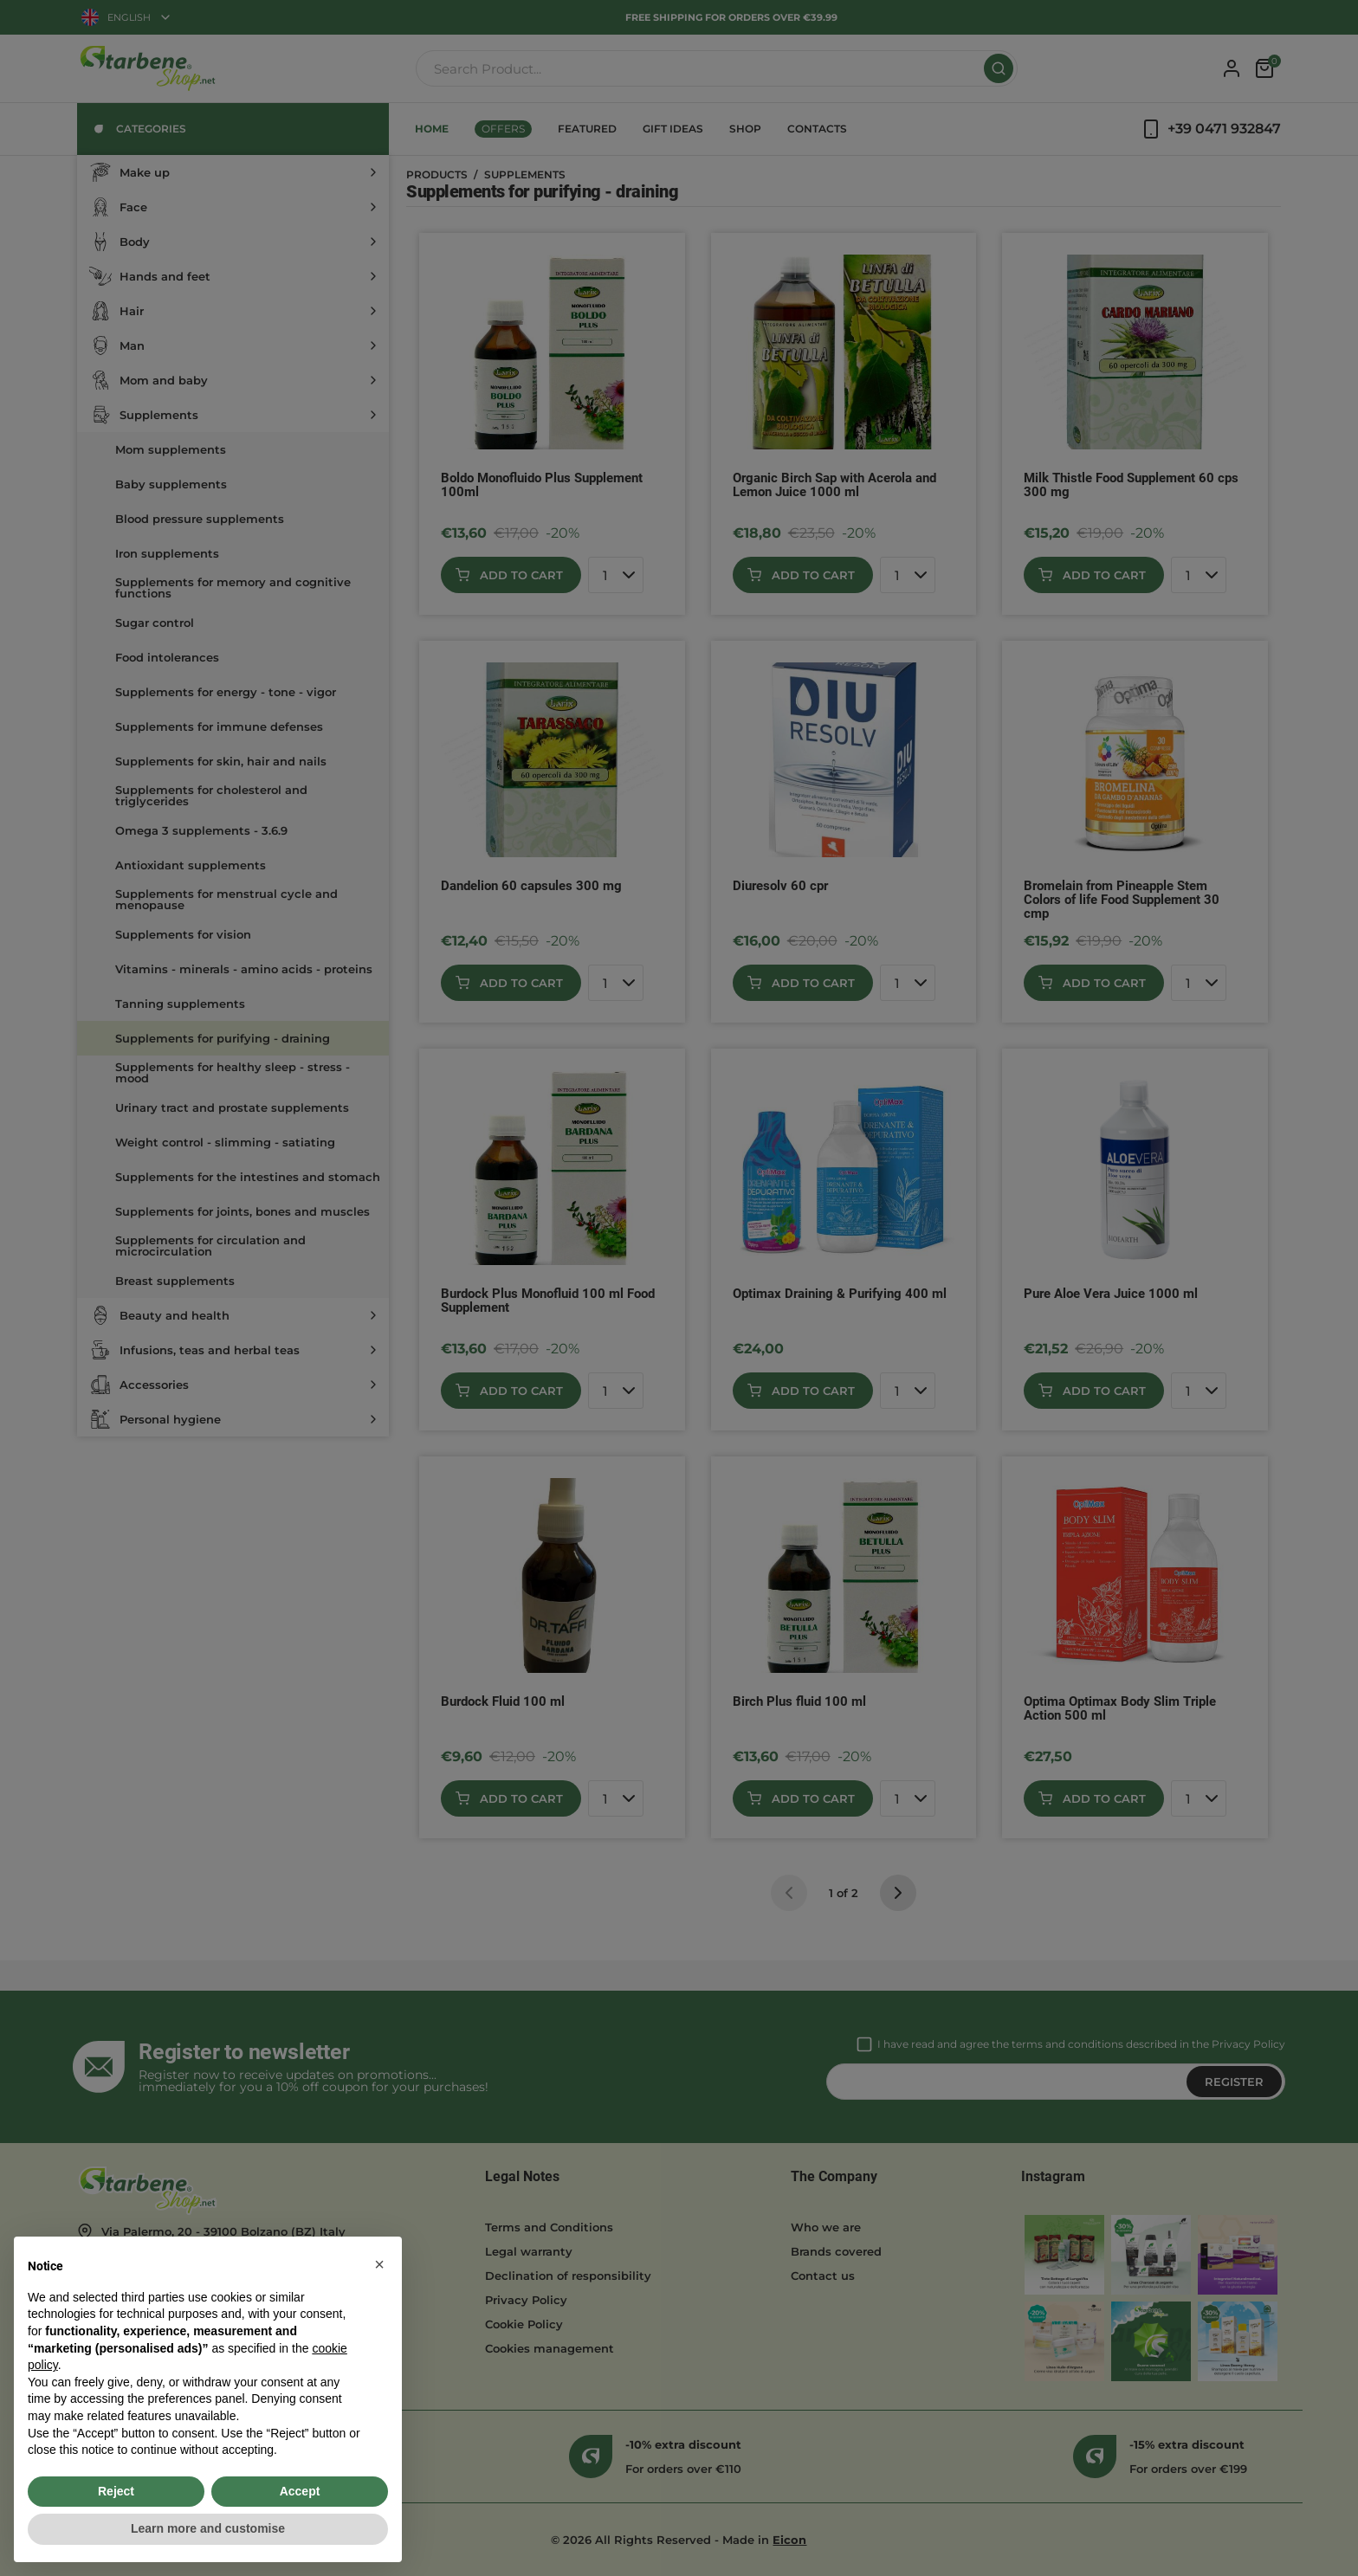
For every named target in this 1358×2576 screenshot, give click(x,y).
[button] (379, 2264)
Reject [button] (116, 2491)
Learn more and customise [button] (208, 2528)
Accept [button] (300, 2491)
